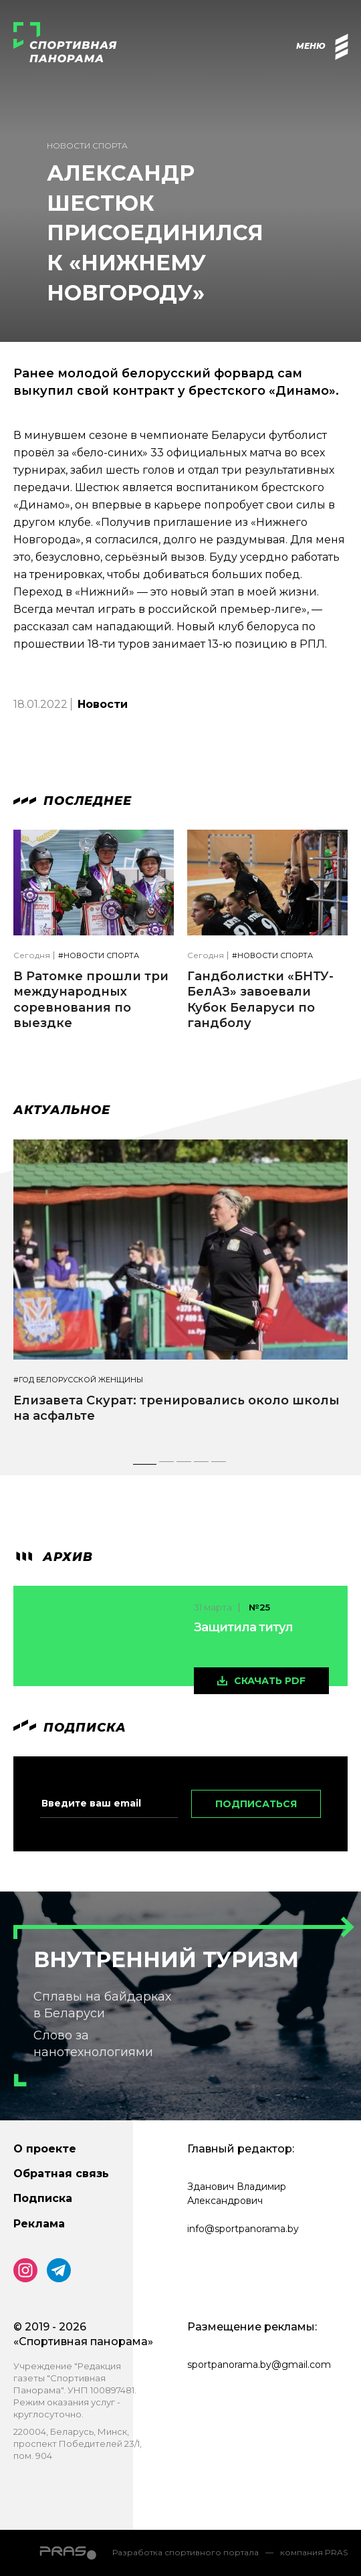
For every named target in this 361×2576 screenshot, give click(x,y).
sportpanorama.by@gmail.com (259, 2365)
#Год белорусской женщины (78, 1380)
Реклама (39, 2223)
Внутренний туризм (166, 1959)
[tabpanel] (180, 1293)
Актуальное (61, 1110)
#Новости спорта (98, 955)
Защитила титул (243, 1627)
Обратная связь (61, 2173)
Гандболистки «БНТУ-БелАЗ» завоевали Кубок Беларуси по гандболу (260, 999)
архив (53, 1557)
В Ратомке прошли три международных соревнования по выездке (90, 999)
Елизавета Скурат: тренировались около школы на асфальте (176, 1408)
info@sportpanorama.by (243, 2229)
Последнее (72, 801)
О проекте (44, 2148)
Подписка (42, 2198)
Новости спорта (87, 146)
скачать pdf (270, 1681)
